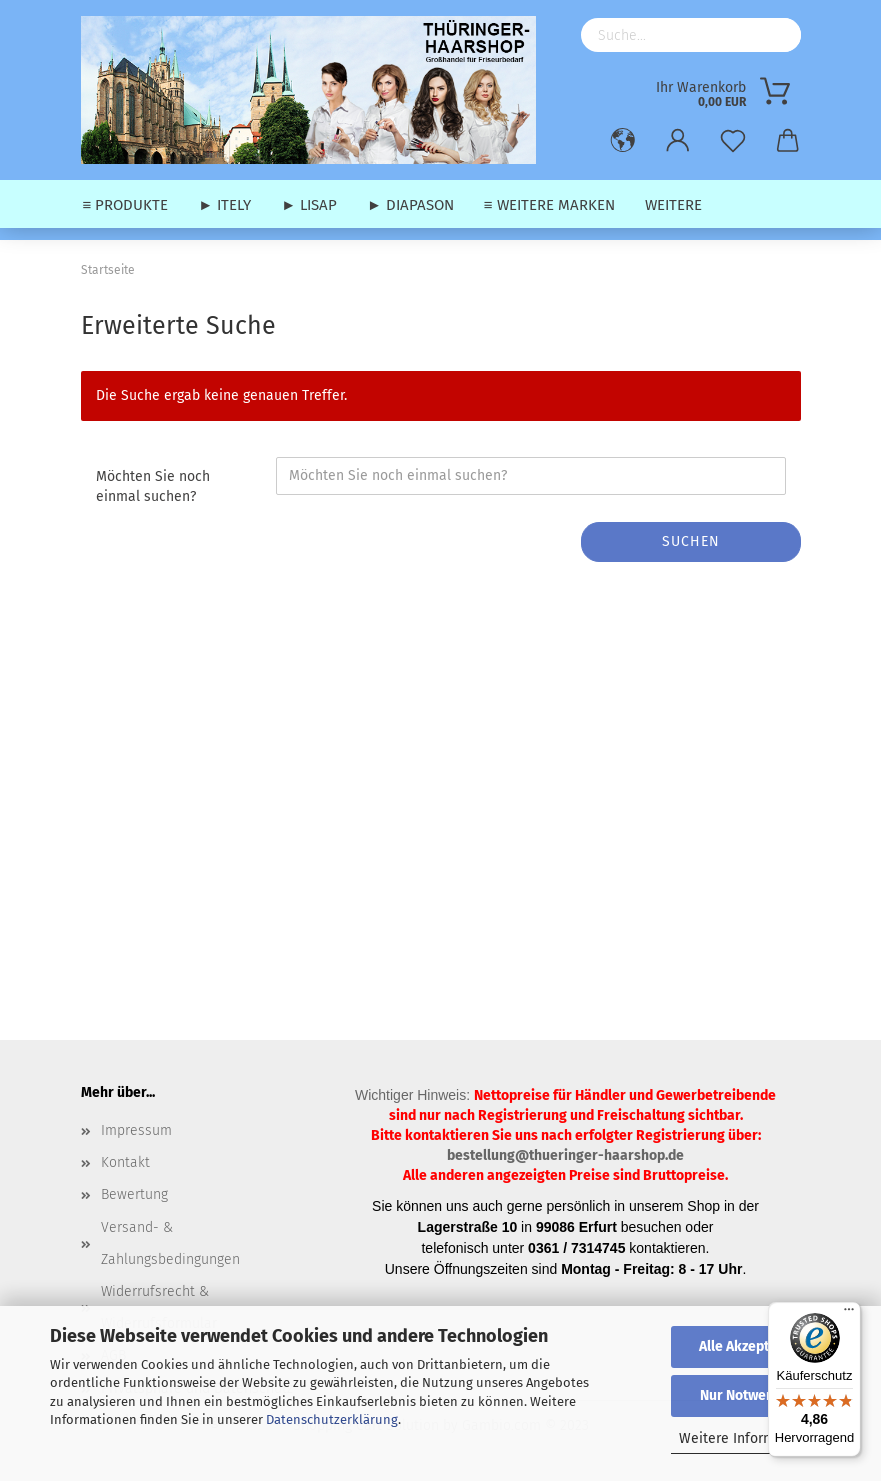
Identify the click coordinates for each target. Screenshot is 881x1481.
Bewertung (134, 1194)
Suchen (691, 541)
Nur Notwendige (751, 1395)
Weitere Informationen (751, 1438)
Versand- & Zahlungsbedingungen (170, 1243)
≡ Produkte (126, 205)
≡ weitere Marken (549, 205)
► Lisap (309, 205)
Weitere (673, 205)
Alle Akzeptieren (751, 1346)
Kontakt (125, 1162)
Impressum (136, 1130)
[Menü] (849, 1314)
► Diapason (410, 205)
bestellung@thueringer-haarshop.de (565, 1155)
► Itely (224, 205)
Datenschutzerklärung (332, 1419)
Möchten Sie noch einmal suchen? (153, 486)
